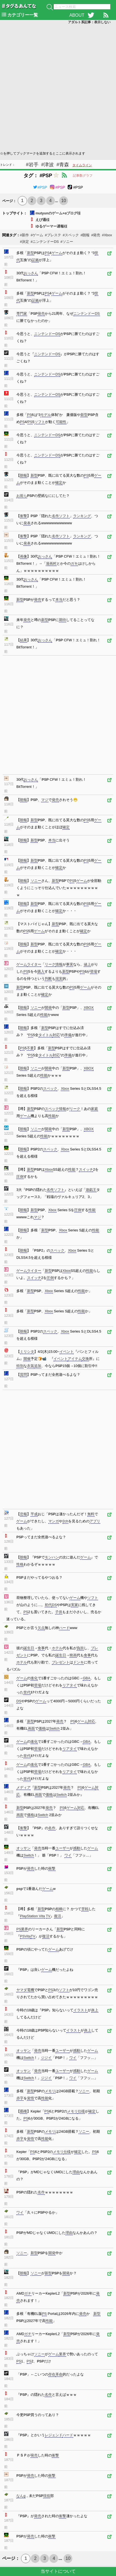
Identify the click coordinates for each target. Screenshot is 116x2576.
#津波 (47, 164)
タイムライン (82, 165)
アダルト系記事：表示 (89, 22)
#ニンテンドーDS (45, 242)
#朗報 (85, 235)
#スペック (71, 235)
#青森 (62, 164)
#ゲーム (37, 235)
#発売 (95, 235)
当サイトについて (58, 2571)
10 (63, 200)
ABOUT (76, 15)
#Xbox (107, 235)
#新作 (24, 235)
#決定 (24, 242)
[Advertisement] (58, 87)
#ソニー (67, 242)
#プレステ (53, 235)
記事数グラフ (83, 175)
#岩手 (32, 164)
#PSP (40, 187)
